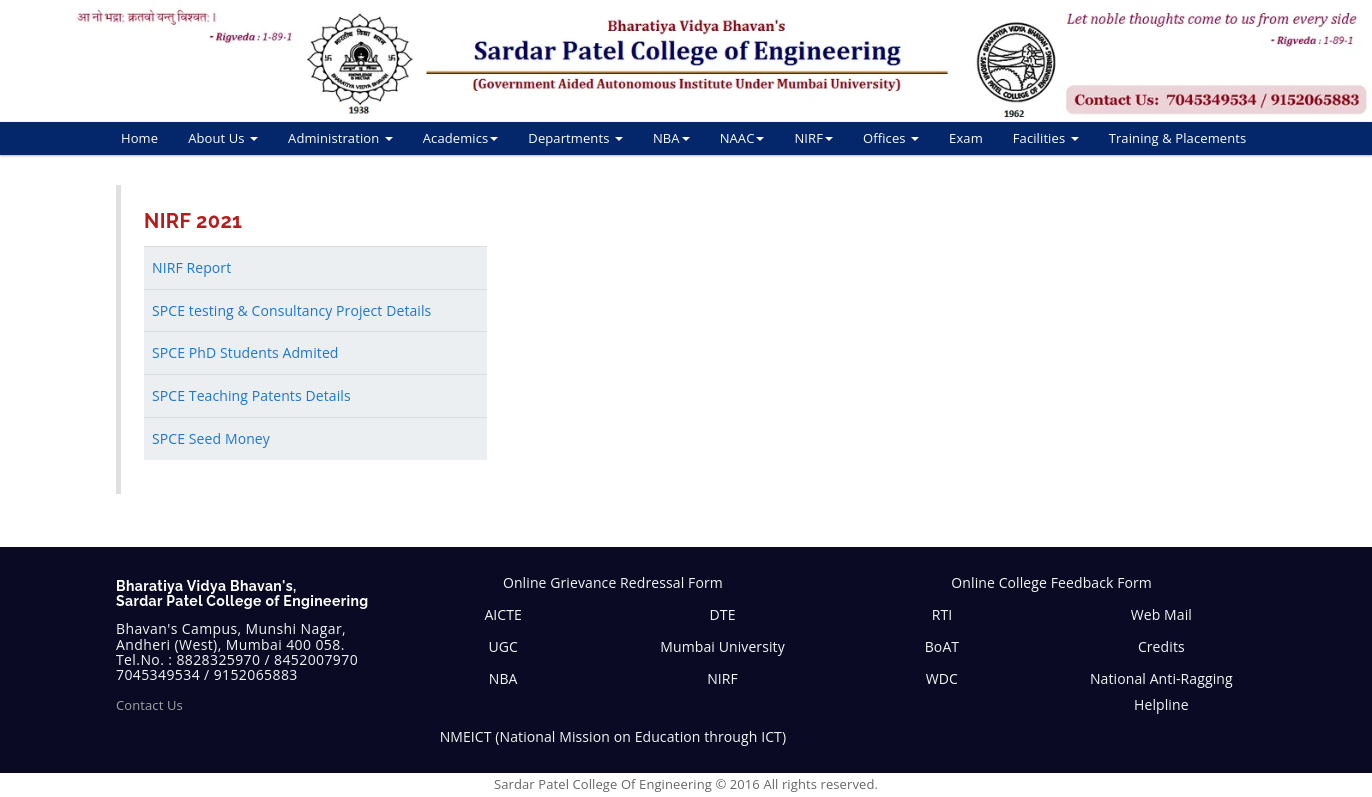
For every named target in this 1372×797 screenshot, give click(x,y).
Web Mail (1161, 614)
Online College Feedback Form (1051, 582)
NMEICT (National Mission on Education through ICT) (613, 736)
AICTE (503, 614)
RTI (942, 614)
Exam (966, 138)
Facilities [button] (1046, 138)
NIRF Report (191, 267)
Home (139, 138)
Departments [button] (575, 138)
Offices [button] (891, 138)
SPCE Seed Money (211, 438)
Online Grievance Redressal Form (613, 582)
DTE (723, 614)
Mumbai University (722, 646)
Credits (1161, 646)
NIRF (813, 138)
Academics (461, 138)
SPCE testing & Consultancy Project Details (291, 310)
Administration (340, 138)
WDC (942, 678)
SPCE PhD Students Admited (245, 352)
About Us (223, 138)
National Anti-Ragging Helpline (1161, 691)
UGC (503, 646)
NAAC (742, 138)
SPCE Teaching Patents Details (251, 395)
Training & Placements (1178, 138)
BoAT (942, 646)
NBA (671, 138)
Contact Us (149, 705)
